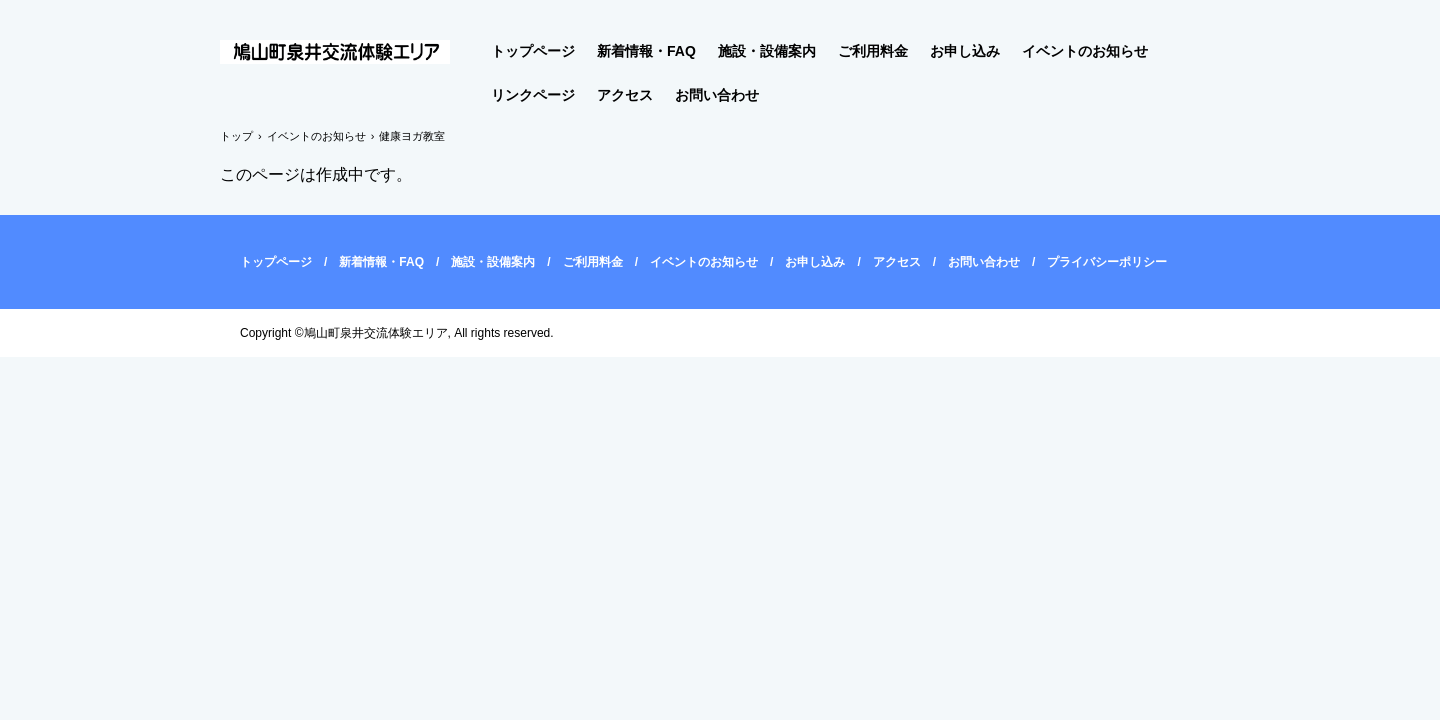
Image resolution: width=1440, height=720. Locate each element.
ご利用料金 (873, 51)
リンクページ (533, 95)
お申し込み (965, 51)
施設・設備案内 (767, 51)
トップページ (533, 51)
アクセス (625, 95)
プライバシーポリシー (1107, 262)
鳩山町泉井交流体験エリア (347, 53)
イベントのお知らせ (1085, 51)
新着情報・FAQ (646, 51)
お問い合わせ (717, 95)
